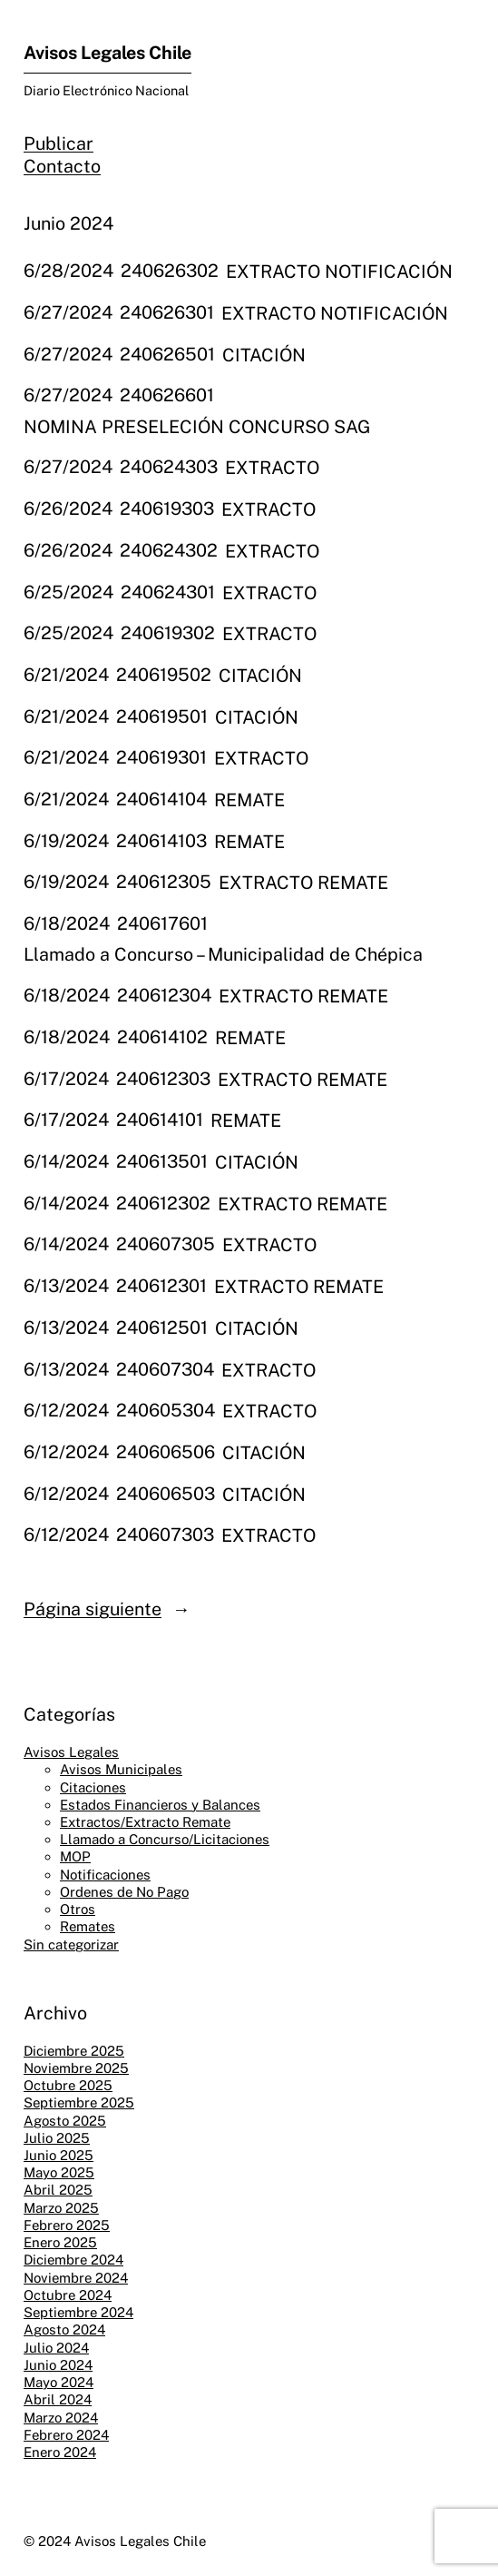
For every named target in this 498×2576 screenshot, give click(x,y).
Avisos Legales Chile (107, 52)
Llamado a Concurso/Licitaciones (164, 1839)
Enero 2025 (60, 2242)
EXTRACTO (272, 467)
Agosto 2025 (65, 2120)
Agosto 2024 (64, 2329)
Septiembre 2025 (79, 2102)
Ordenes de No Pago (124, 1892)
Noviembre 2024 (76, 2277)
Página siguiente (107, 1608)
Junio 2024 (58, 2365)
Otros (77, 1909)
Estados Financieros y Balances (160, 1804)
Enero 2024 (60, 2452)
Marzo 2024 (61, 2417)
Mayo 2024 (58, 2382)
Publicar (58, 143)
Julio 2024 (56, 2347)
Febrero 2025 (67, 2225)
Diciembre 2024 (73, 2259)
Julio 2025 (57, 2138)
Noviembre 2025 (76, 2068)
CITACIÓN (264, 354)
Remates (87, 1926)
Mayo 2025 (59, 2172)
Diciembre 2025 (74, 2050)
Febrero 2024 (66, 2435)
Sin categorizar (71, 1944)
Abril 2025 (58, 2189)
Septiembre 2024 (78, 2312)
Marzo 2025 (61, 2208)
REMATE (249, 799)
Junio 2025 (58, 2155)
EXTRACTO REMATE (303, 882)
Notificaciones (105, 1874)
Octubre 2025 (68, 2085)
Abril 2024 (58, 2399)
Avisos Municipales (121, 1769)
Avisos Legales (71, 1752)
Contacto (62, 165)
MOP (75, 1856)
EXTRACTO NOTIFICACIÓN (339, 271)
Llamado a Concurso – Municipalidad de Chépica (223, 953)
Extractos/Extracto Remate (145, 1822)
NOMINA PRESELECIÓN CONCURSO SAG (197, 426)
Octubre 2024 (68, 2295)
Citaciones (93, 1787)
